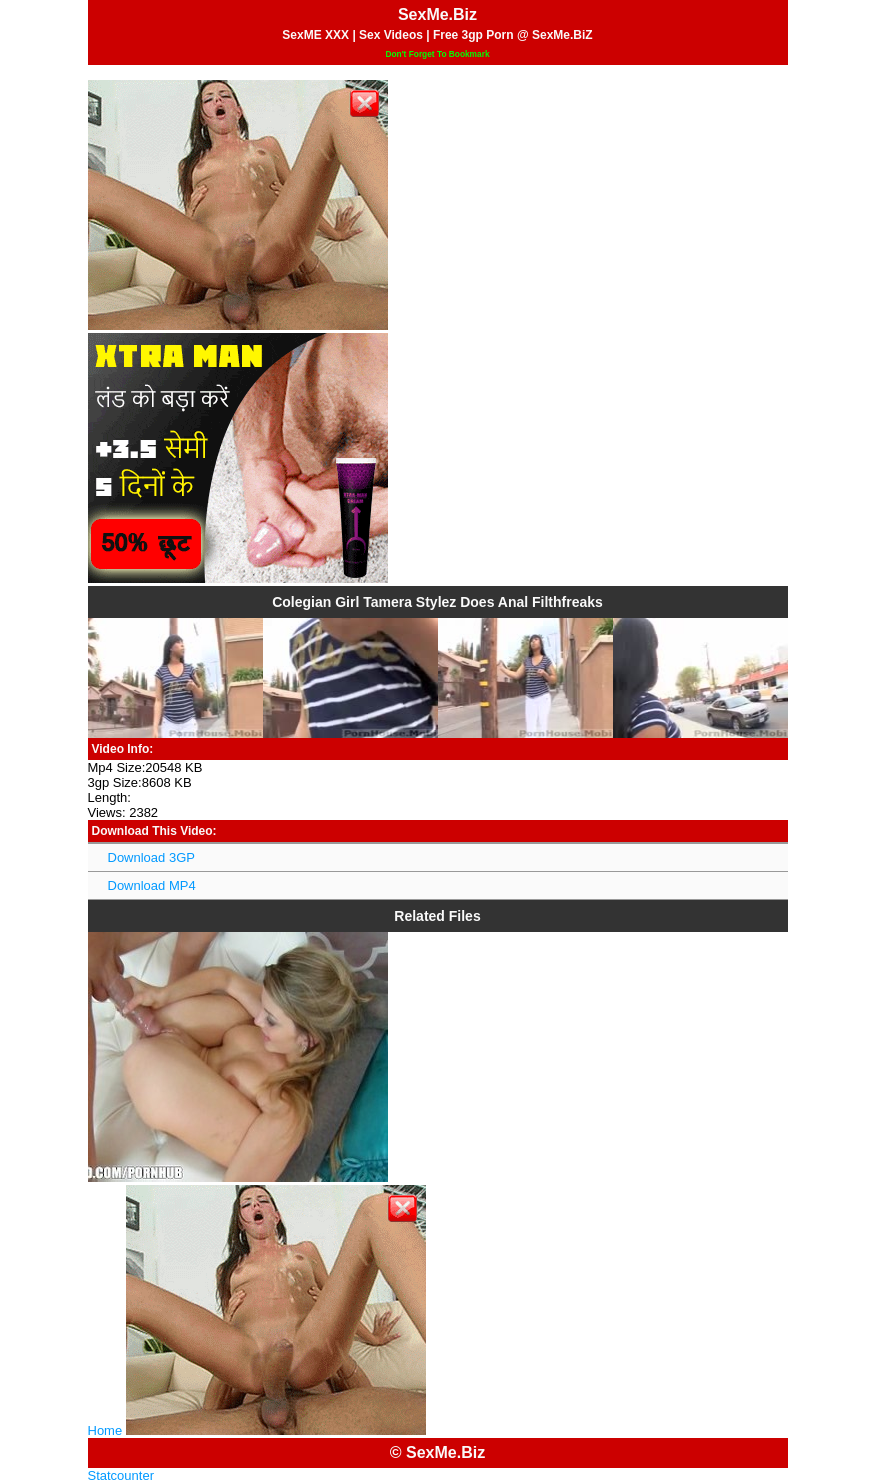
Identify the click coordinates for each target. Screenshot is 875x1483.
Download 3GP (151, 857)
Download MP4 (152, 885)
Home (105, 1430)
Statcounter (121, 1475)
